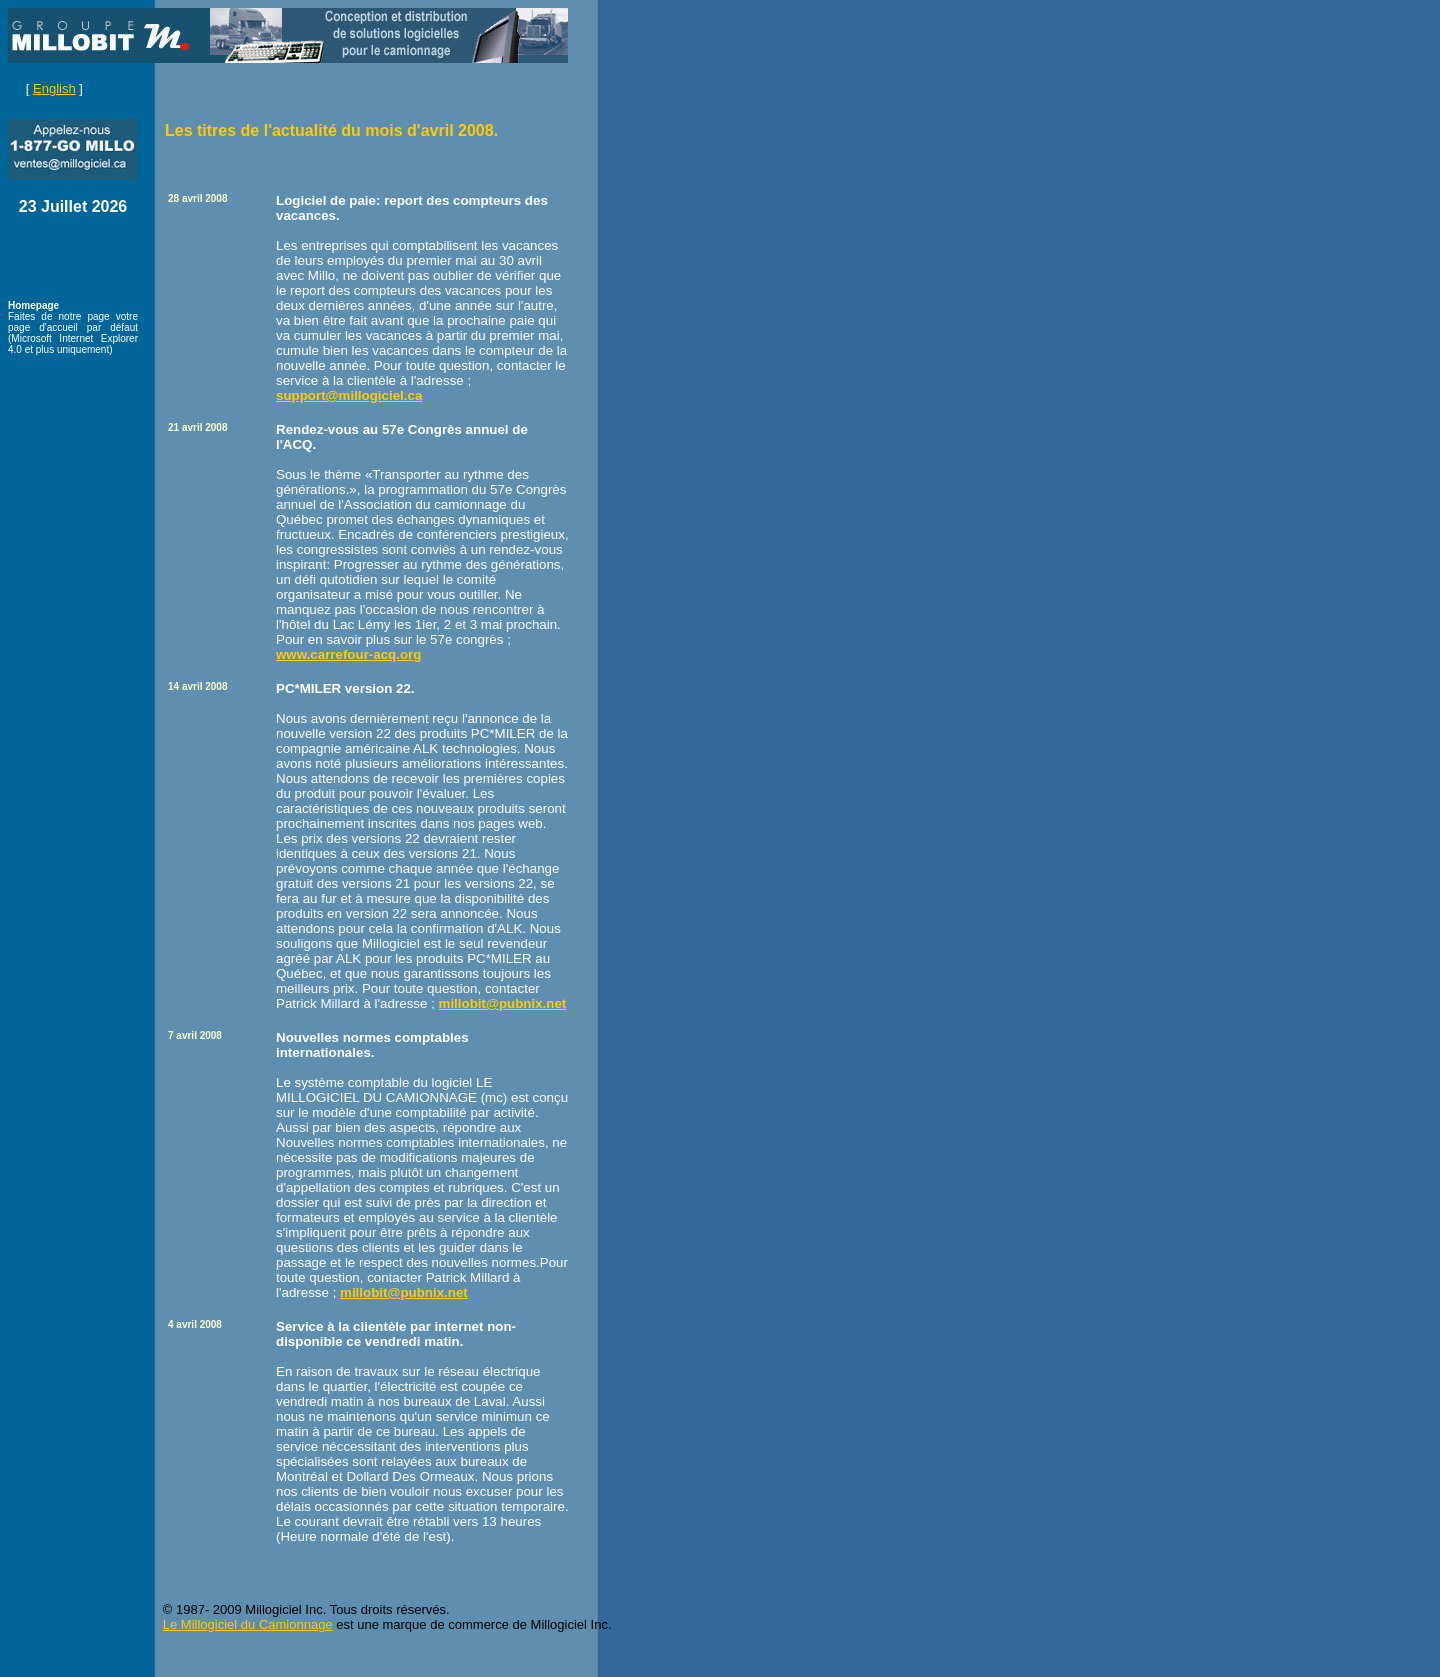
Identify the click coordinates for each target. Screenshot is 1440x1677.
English (54, 88)
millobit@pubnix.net (503, 1003)
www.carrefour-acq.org (348, 654)
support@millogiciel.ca (349, 395)
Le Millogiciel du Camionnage (248, 1624)
